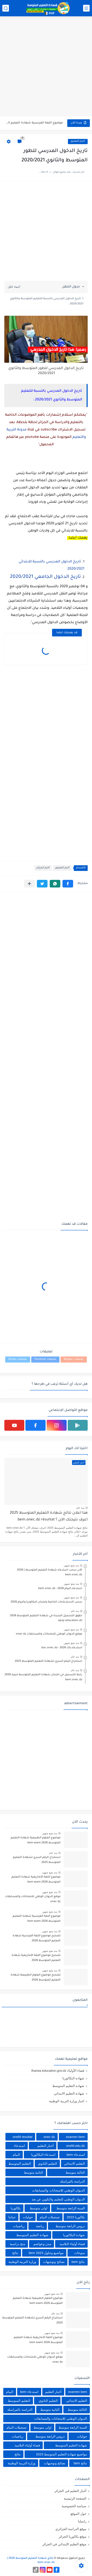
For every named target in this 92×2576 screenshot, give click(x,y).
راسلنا (82, 2521)
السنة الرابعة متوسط (70, 2208)
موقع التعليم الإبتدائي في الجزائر (64, 2544)
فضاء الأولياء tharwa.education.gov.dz (57, 2070)
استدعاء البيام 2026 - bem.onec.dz (60, 1588)
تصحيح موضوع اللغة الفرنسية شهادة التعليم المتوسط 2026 (37, 1938)
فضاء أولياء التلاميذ (72, 2244)
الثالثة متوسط (75, 2172)
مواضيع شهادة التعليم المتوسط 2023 (61, 2454)
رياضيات (19, 2226)
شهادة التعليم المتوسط (68, 2086)
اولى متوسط (38, 2208)
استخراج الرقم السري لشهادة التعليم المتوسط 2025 (48, 1661)
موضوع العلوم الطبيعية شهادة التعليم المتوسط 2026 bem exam (36, 1840)
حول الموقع (78, 2513)
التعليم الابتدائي (74, 2163)
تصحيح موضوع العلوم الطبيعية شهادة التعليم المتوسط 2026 (36, 1977)
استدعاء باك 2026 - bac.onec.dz (61, 1647)
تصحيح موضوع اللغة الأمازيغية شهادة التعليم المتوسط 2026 (36, 1958)
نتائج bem (78, 2262)
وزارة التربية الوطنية (22, 2262)
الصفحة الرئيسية (75, 2498)
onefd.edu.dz (75, 2146)
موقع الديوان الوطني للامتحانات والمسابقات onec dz (49, 1634)
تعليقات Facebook (45, 1359)
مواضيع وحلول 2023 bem (46, 2253)
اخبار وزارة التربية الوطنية (66, 2101)
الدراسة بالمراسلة (72, 2181)
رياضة (40, 2226)
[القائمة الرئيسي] (86, 8)
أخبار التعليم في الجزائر (70, 2491)
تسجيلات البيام (50, 2217)
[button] (67, 883)
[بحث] (5, 8)
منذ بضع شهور (71, 1565)
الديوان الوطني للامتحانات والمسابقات (58, 2190)
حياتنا (12, 2217)
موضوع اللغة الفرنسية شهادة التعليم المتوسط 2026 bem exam (34, 123)
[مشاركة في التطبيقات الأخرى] (29, 883)
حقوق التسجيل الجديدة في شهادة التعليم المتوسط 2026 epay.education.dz (46, 1618)
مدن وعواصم (42, 2244)
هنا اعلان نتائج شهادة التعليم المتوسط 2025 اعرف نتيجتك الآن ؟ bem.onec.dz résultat (49, 1516)
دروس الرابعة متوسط (70, 2226)
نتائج (15, 2253)
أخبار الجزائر (42, 868)
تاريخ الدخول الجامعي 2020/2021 (45, 577)
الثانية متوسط (33, 2172)
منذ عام (80, 1507)
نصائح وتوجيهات (53, 2262)
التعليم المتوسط (19, 2163)
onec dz (49, 2137)
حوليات (28, 2217)
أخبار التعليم (78, 141)
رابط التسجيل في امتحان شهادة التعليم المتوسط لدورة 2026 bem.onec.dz (43, 1677)
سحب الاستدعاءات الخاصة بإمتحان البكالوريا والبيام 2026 (46, 1602)
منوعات (79, 2253)
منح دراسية (17, 2244)
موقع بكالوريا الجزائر (72, 2536)
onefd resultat (22, 2137)
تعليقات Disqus (17, 1359)
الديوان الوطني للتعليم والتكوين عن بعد (58, 2199)
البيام (16, 2154)
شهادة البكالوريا (73, 2078)
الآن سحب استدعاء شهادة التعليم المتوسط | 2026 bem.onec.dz (49, 1572)
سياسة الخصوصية (74, 2506)
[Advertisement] (46, 67)
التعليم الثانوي (47, 2163)
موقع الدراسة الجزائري (70, 2529)
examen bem (75, 2137)
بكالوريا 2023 (76, 2217)
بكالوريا (16, 2208)
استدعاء (19, 2146)
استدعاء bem (76, 2154)
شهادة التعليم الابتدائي (69, 2093)
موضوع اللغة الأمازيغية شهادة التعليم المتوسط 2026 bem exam (36, 1879)
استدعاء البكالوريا (43, 2154)
